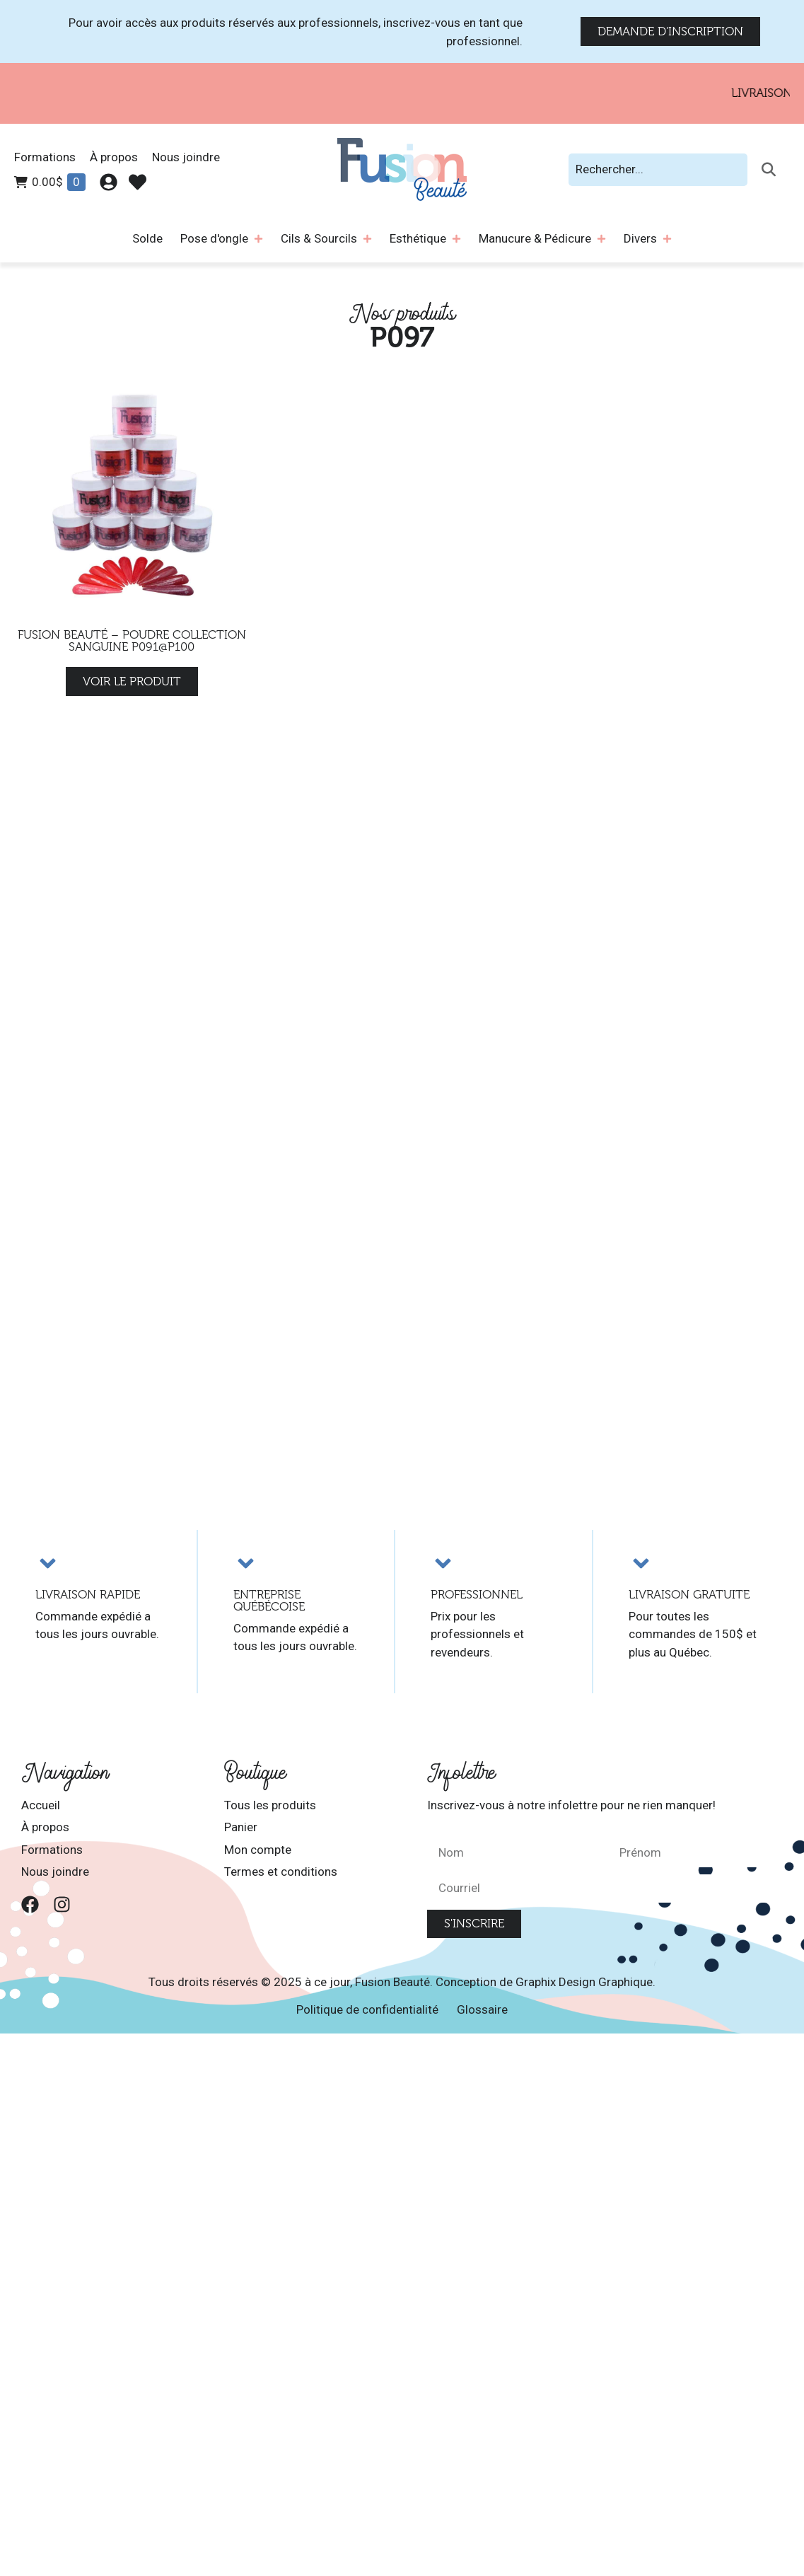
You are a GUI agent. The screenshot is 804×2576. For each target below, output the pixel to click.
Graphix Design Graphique (584, 1982)
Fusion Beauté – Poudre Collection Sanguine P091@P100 (132, 641)
